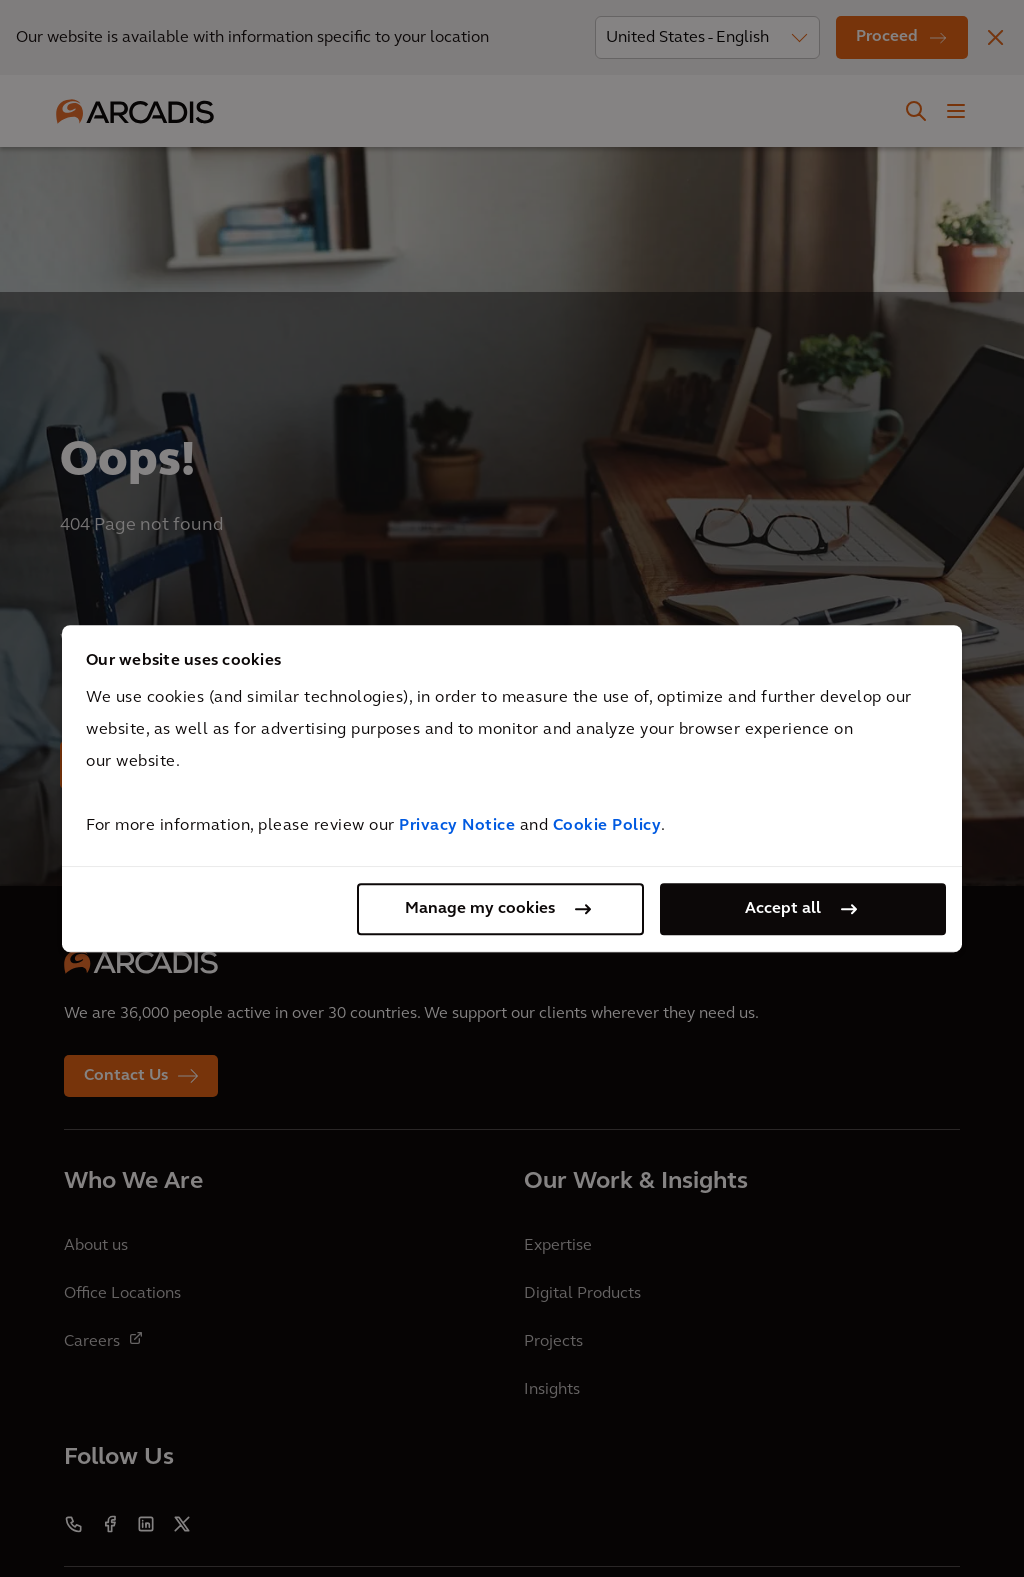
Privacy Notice (457, 826)
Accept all (783, 909)
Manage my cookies (480, 909)
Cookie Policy (607, 826)
